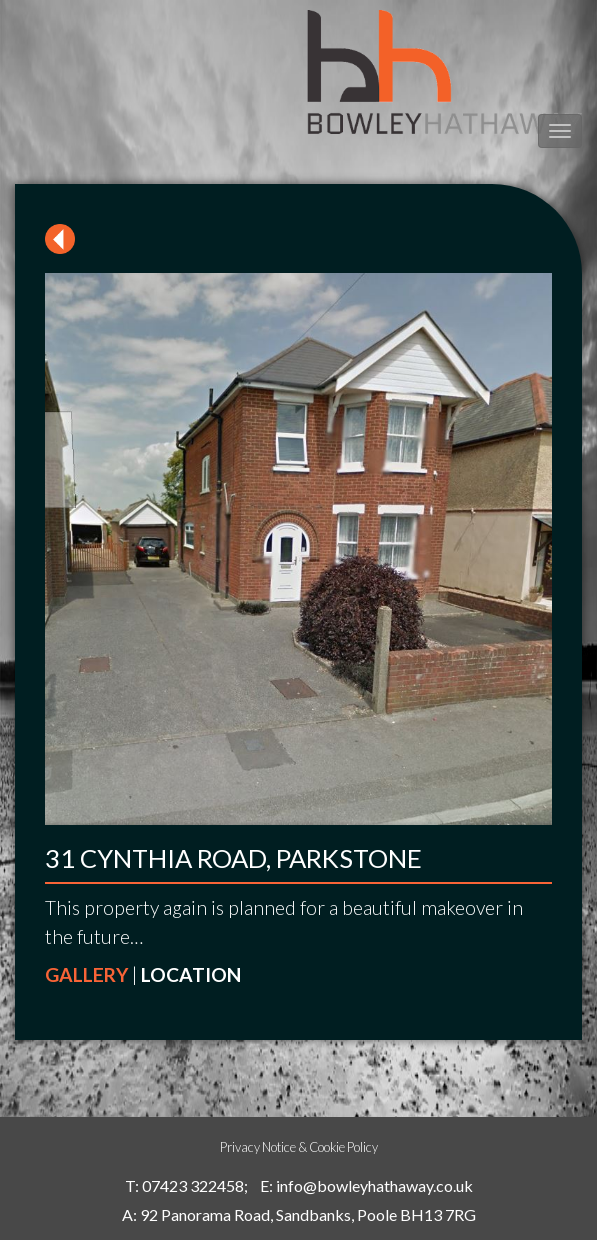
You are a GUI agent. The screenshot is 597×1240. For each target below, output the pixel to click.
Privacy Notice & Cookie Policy (299, 1147)
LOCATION (191, 974)
